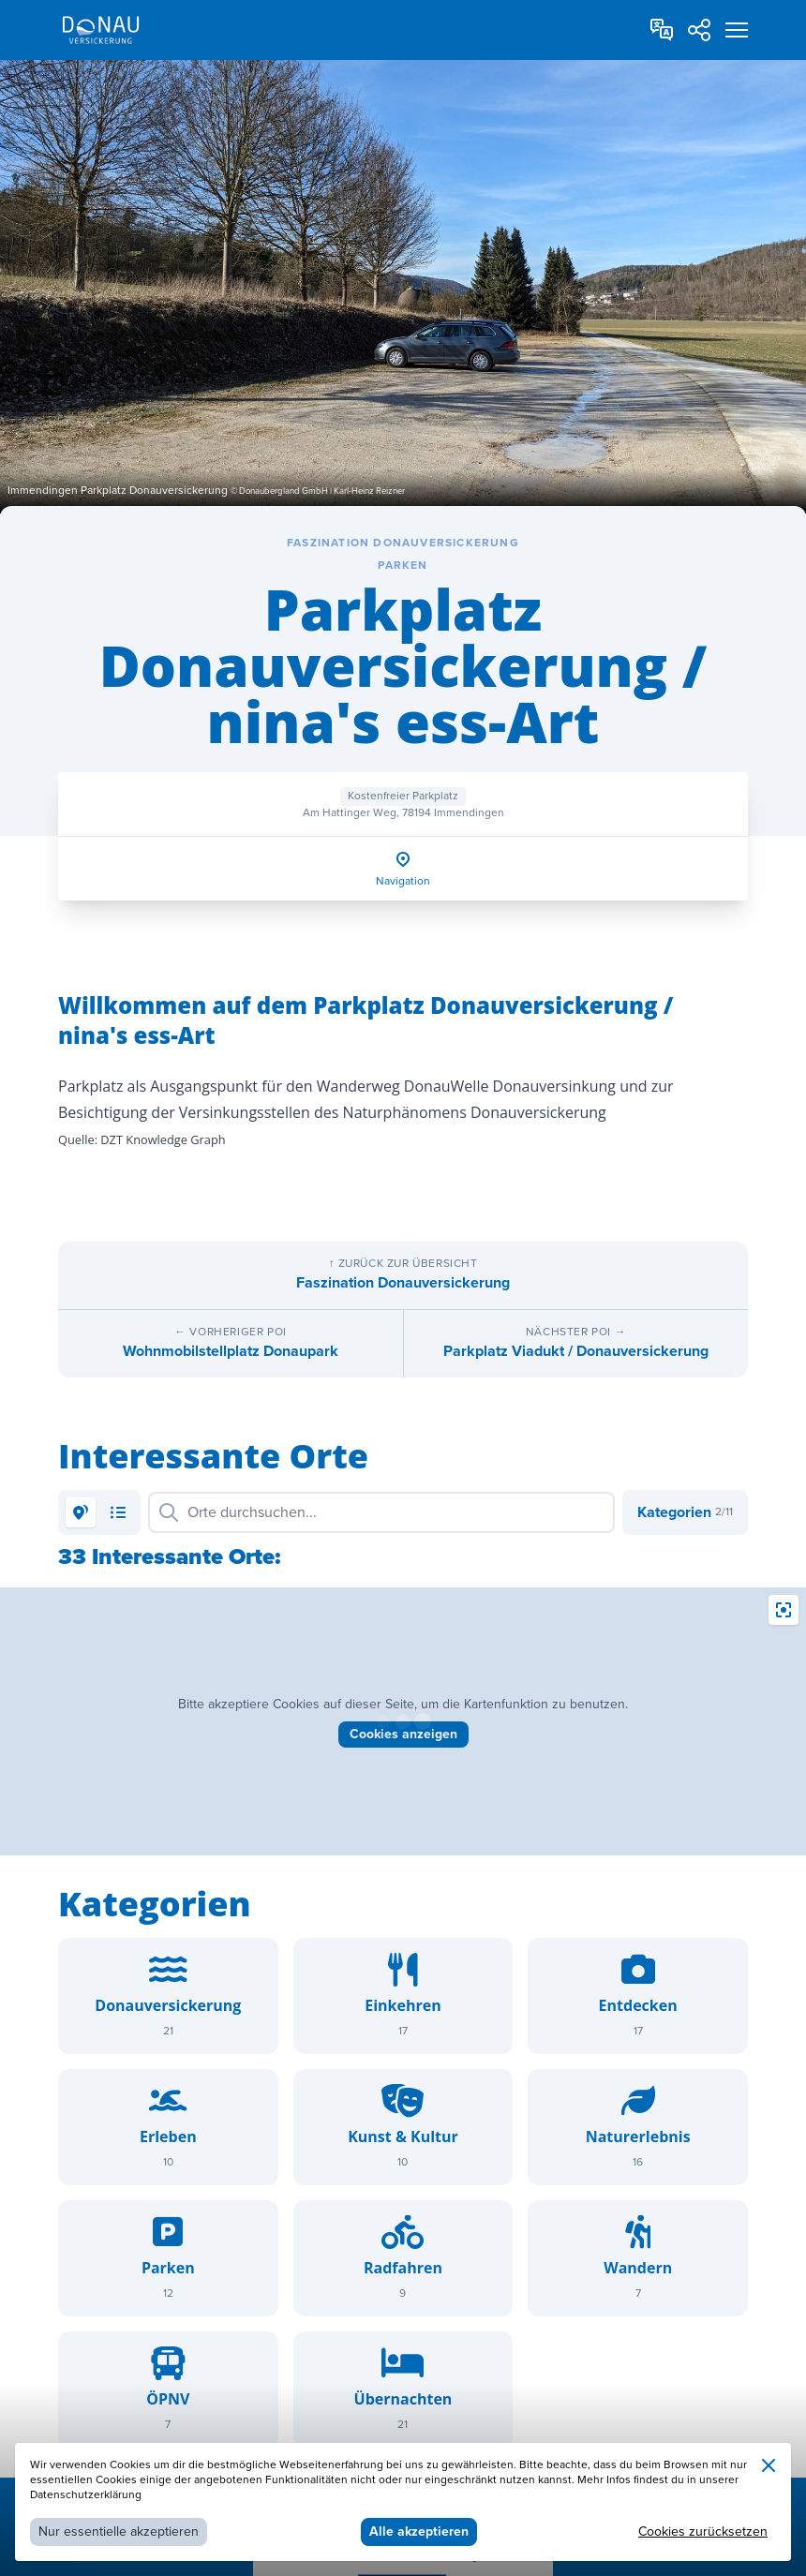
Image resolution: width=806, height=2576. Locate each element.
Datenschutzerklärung (86, 2495)
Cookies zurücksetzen (703, 2531)
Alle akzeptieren (419, 2531)
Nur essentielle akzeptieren (118, 2531)
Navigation (403, 881)
